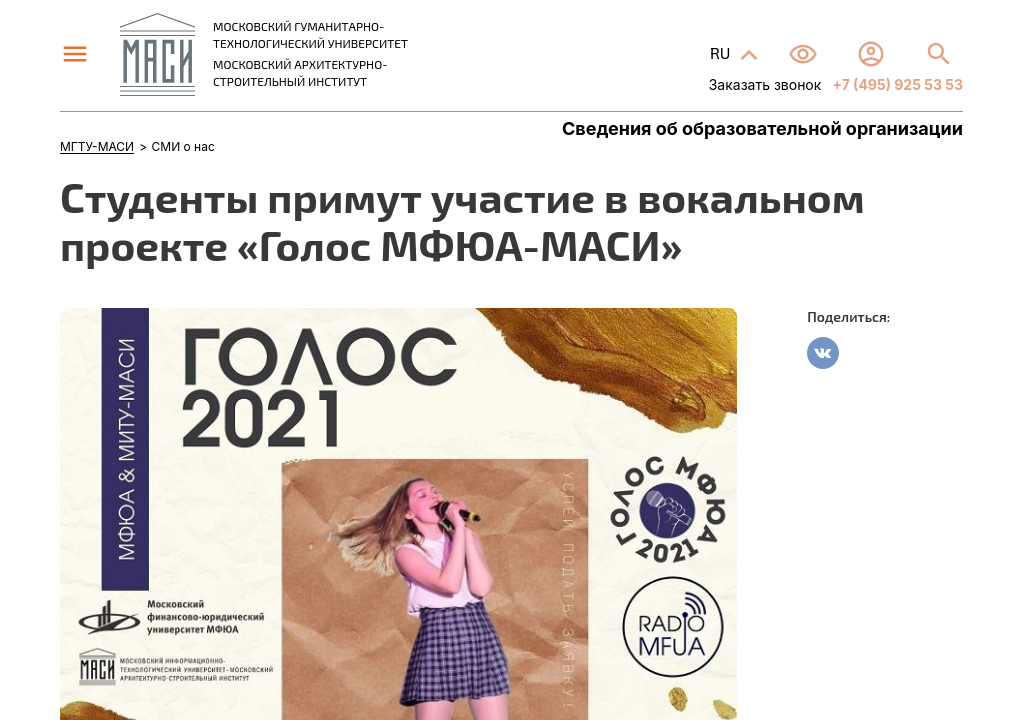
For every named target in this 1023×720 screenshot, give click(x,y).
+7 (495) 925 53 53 (896, 84)
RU (722, 52)
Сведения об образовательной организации (762, 129)
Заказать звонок (765, 84)
